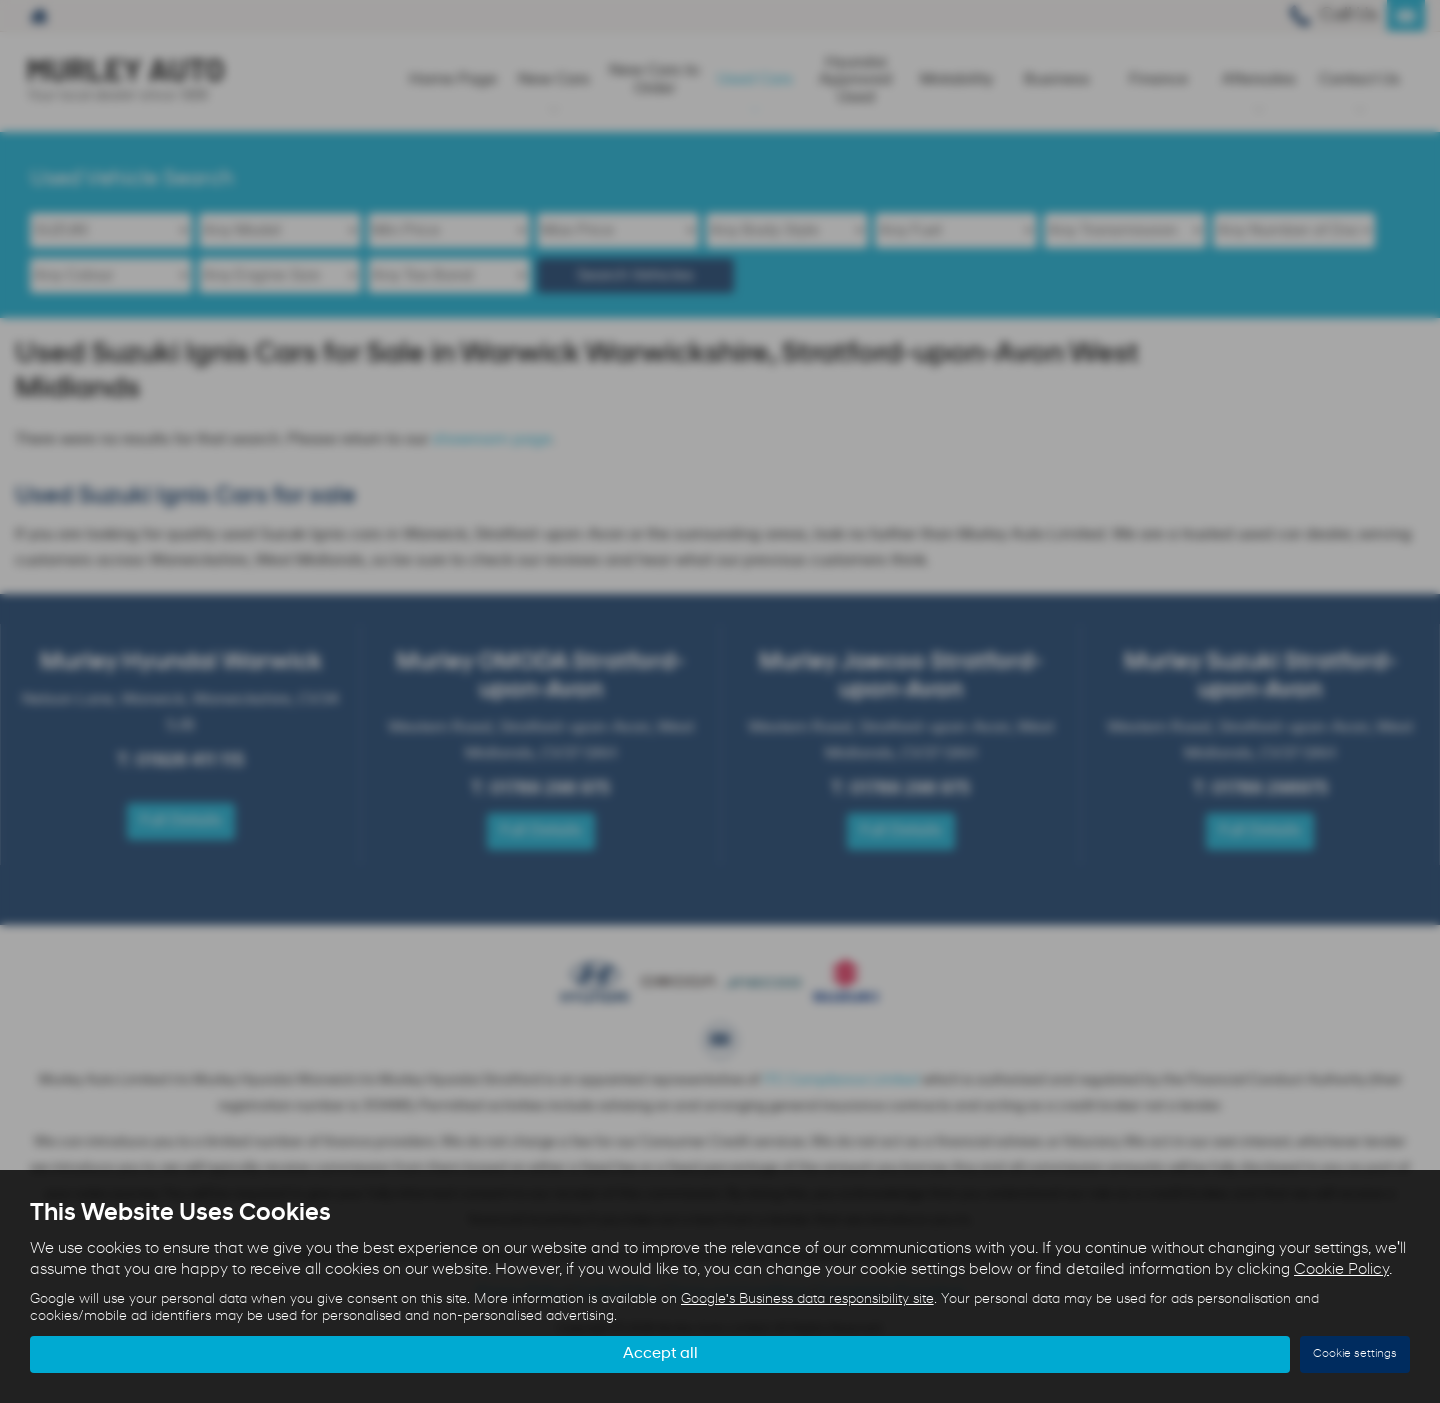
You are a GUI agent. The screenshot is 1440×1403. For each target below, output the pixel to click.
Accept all (660, 1354)
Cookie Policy (1341, 1270)
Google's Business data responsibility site (807, 1299)
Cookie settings (1355, 1354)
